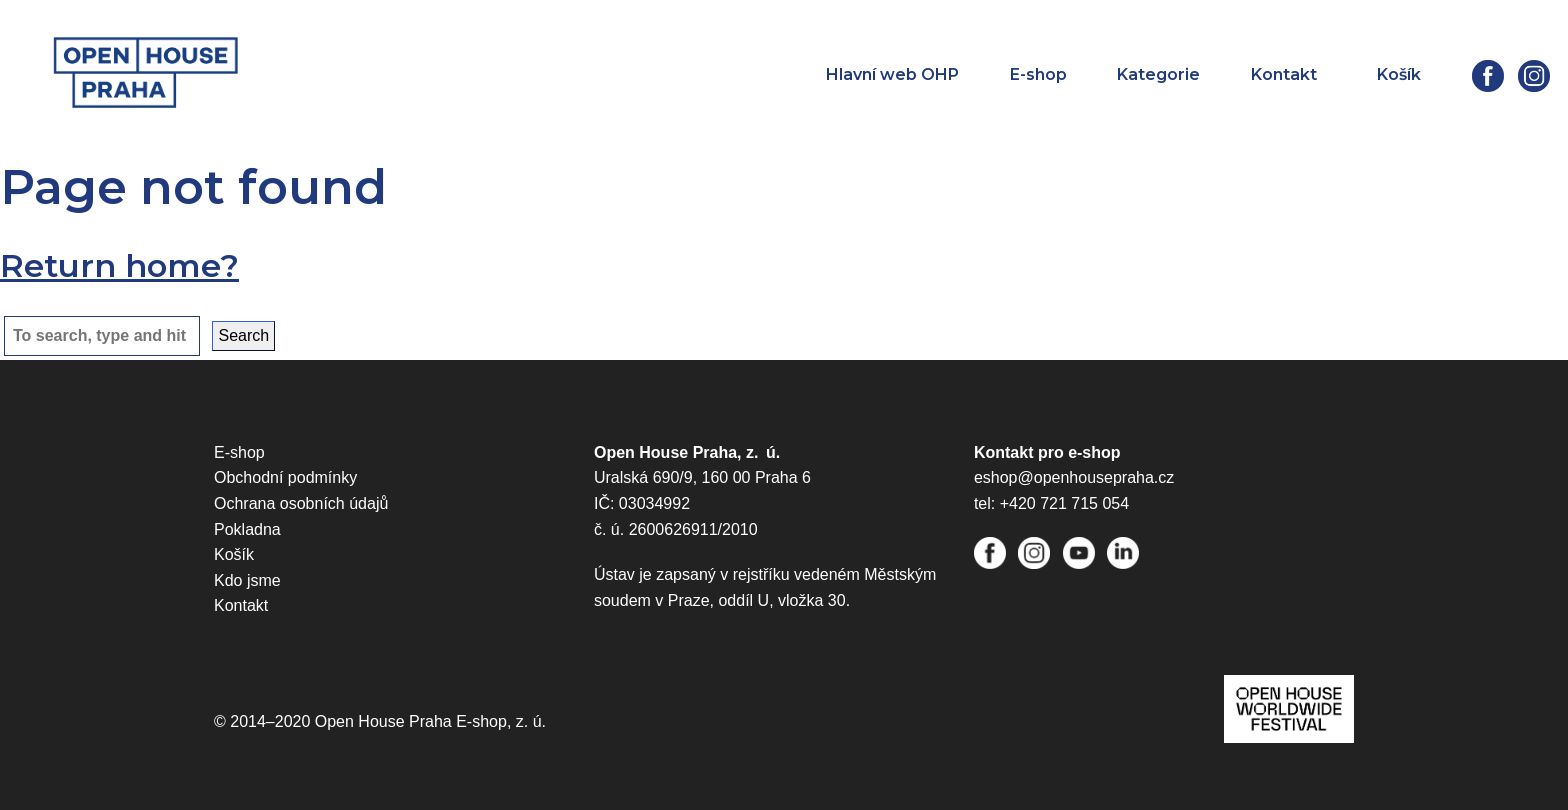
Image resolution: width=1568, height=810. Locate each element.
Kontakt (1284, 74)
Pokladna (247, 529)
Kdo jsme (247, 580)
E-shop (1038, 74)
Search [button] (243, 335)
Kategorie (1158, 74)
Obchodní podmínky (285, 477)
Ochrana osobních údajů (301, 503)
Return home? (119, 265)
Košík (234, 554)
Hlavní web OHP (892, 74)
